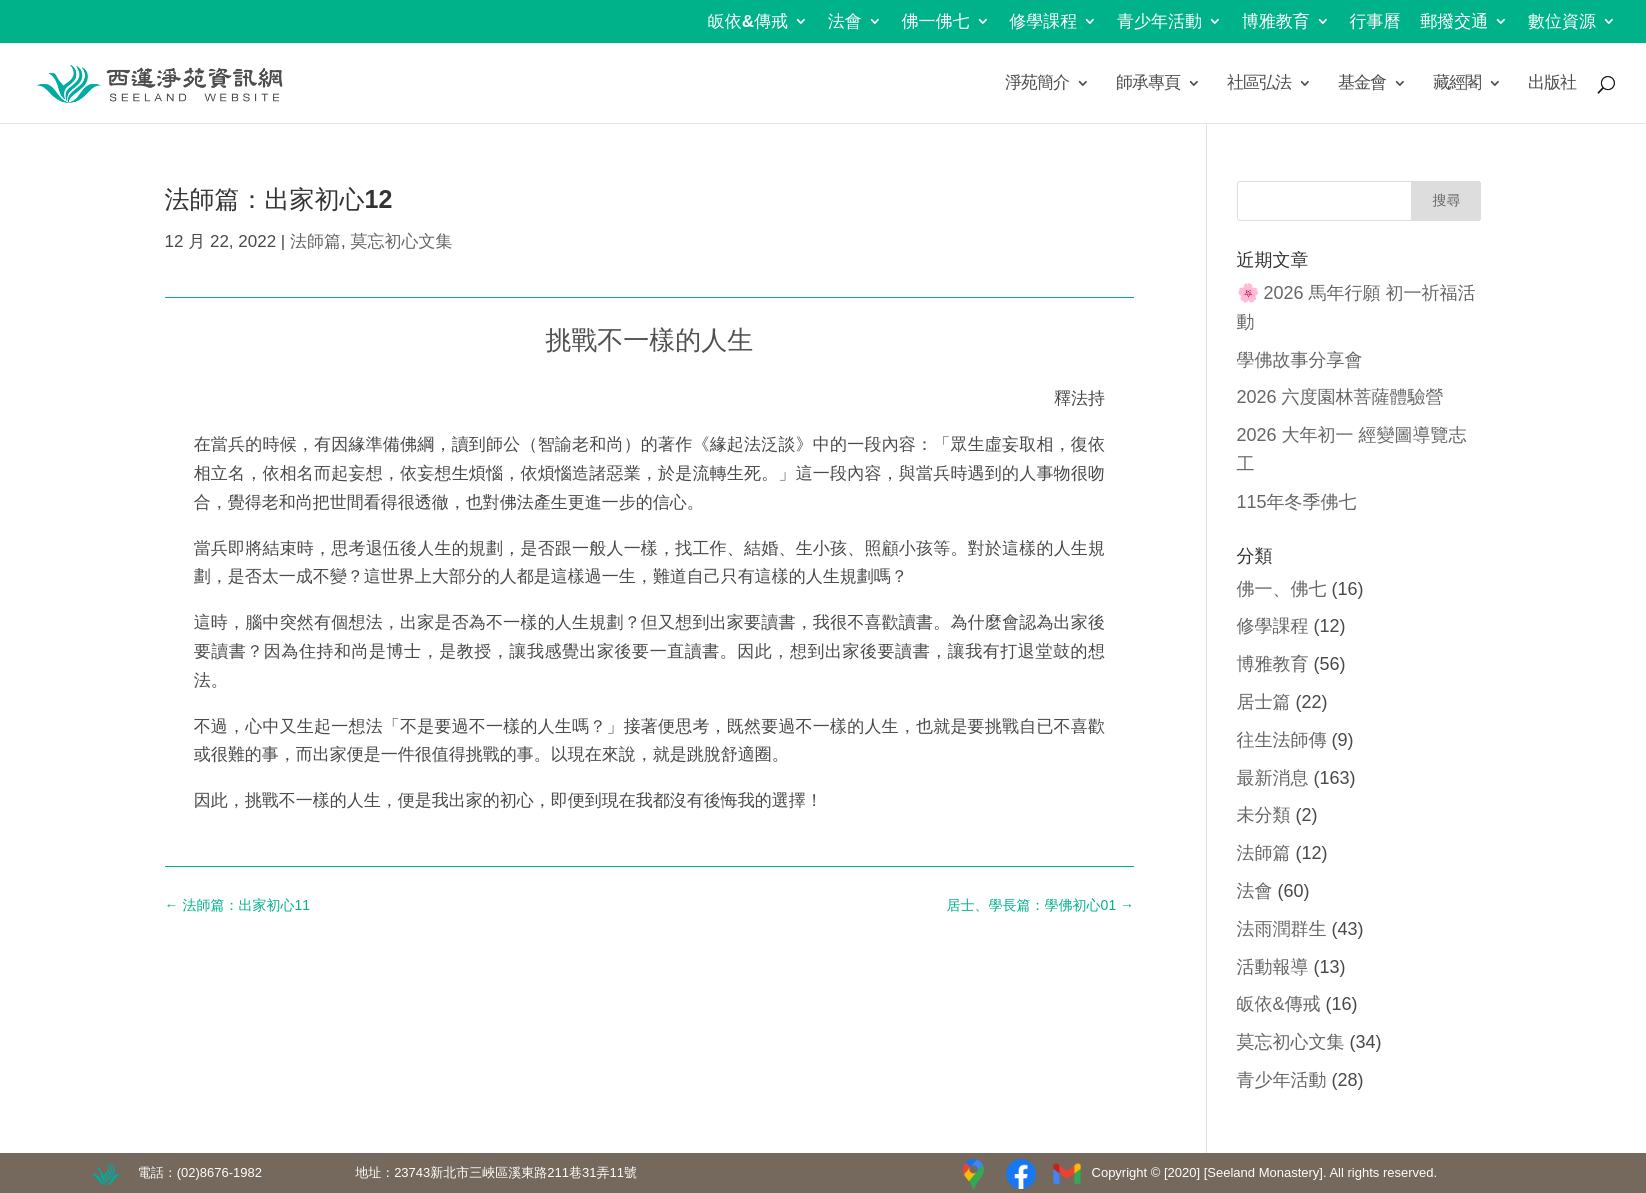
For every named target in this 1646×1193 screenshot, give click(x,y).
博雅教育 (1276, 22)
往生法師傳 (1282, 740)
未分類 (1264, 815)
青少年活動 (1159, 22)
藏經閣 (1457, 84)
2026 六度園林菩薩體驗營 (1340, 397)
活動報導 (1273, 967)
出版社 (1552, 84)
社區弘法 (1259, 84)
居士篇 (1264, 702)
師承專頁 (1148, 84)
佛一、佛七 (1282, 589)
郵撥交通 (1454, 22)
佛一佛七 (936, 22)
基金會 (1362, 84)
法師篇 (315, 241)
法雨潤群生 (1282, 929)
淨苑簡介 (1037, 84)
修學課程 (1043, 22)
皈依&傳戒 (748, 22)
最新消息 (1273, 778)
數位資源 (1562, 22)
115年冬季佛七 (1297, 502)
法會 (845, 22)
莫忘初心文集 (401, 241)
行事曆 (1375, 22)
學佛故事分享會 (1300, 360)
